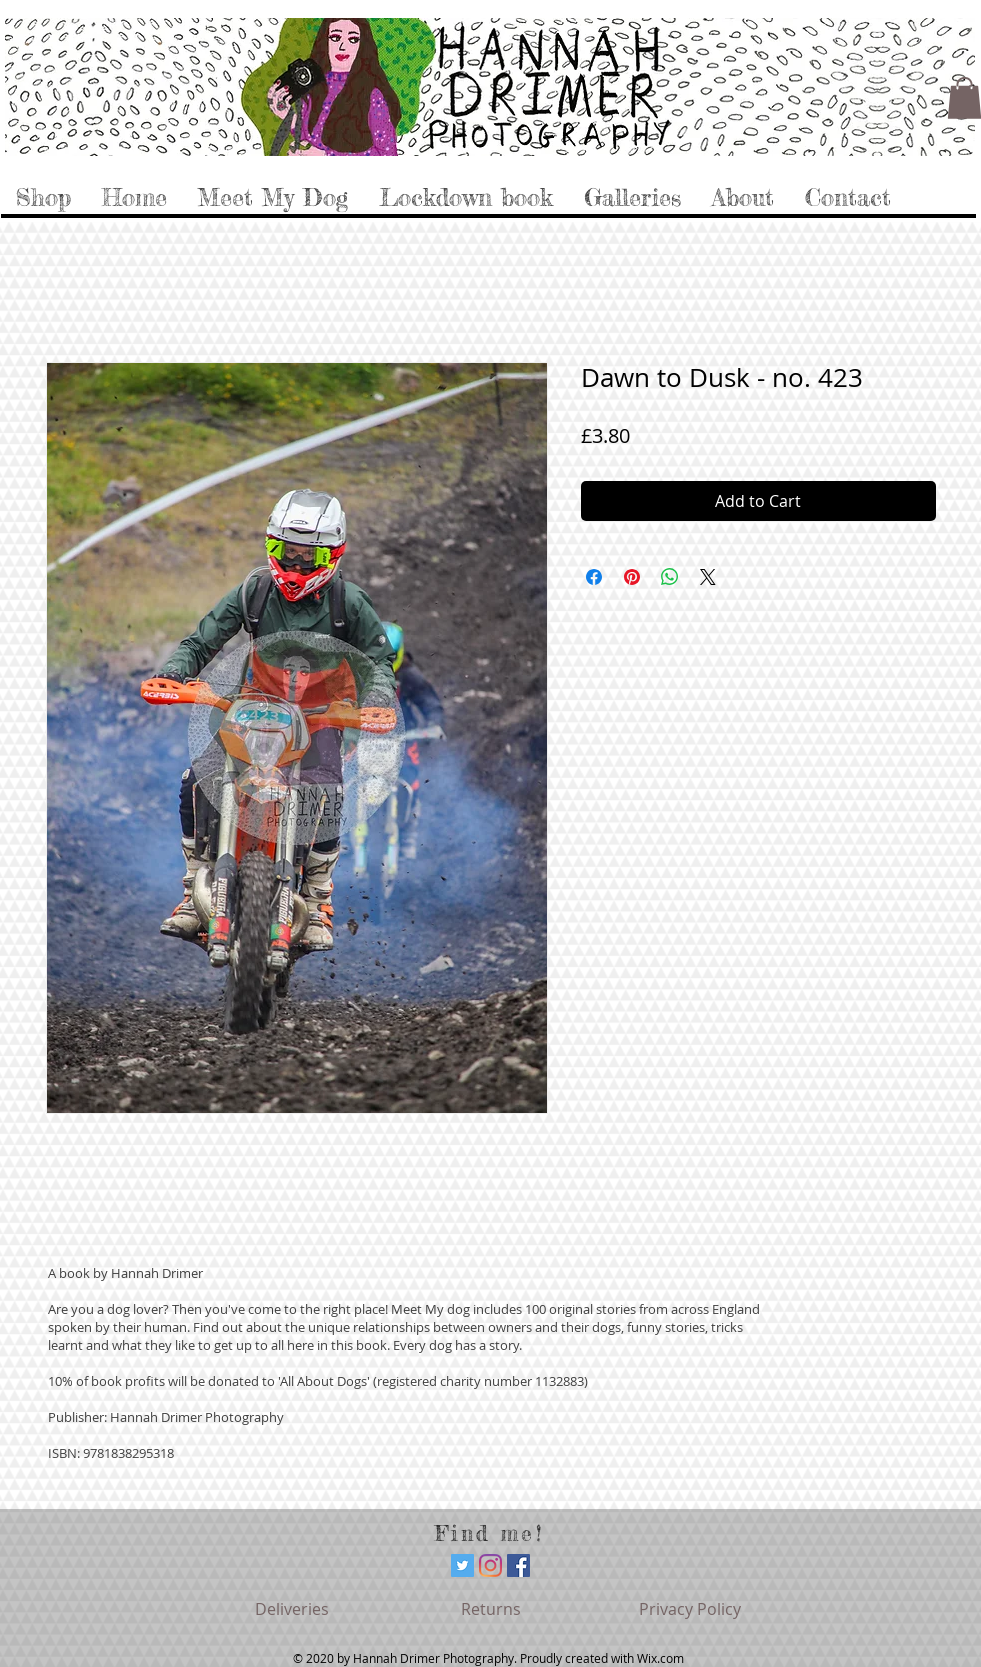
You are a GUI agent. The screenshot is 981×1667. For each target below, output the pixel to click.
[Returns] (491, 1609)
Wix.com (660, 1658)
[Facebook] (518, 1565)
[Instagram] (490, 1565)
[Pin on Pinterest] (632, 577)
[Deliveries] (292, 1609)
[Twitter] (462, 1565)
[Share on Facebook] (594, 577)
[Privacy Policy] (690, 1609)
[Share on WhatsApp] (670, 577)
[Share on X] (708, 577)
